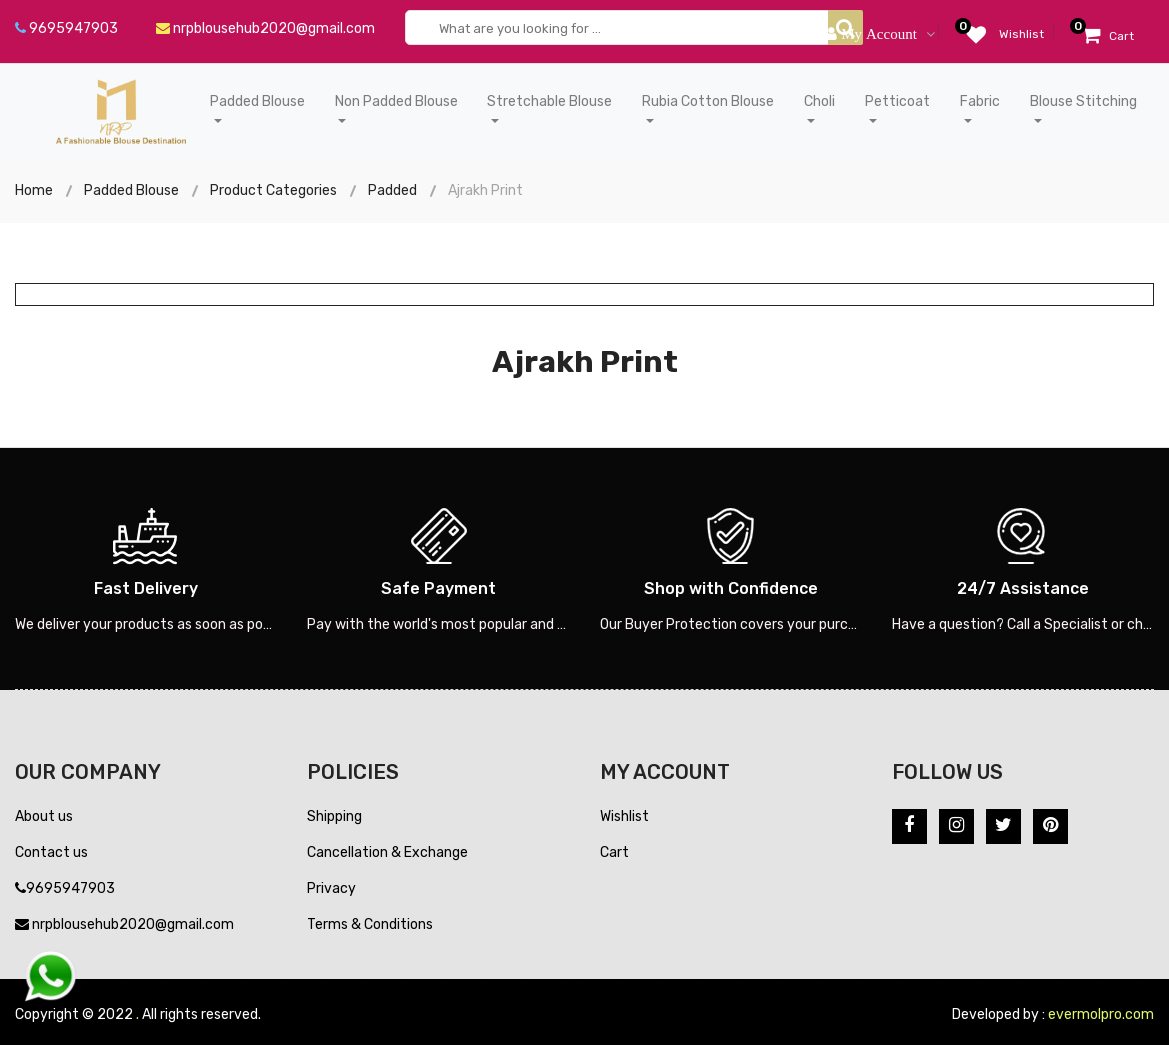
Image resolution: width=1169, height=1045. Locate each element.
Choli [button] (819, 101)
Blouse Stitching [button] (1083, 101)
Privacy (331, 888)
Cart (614, 852)
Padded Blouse (131, 190)
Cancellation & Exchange (387, 852)
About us (44, 816)
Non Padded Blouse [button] (396, 101)
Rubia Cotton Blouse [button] (708, 101)
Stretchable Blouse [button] (549, 101)
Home (34, 190)
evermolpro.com (1101, 1014)
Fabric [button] (980, 101)
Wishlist (624, 816)
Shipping (334, 816)
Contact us (51, 852)
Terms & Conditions (370, 924)
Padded (392, 190)
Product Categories (273, 190)
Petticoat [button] (897, 101)
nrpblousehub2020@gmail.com (265, 28)
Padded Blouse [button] (257, 101)
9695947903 (66, 28)
